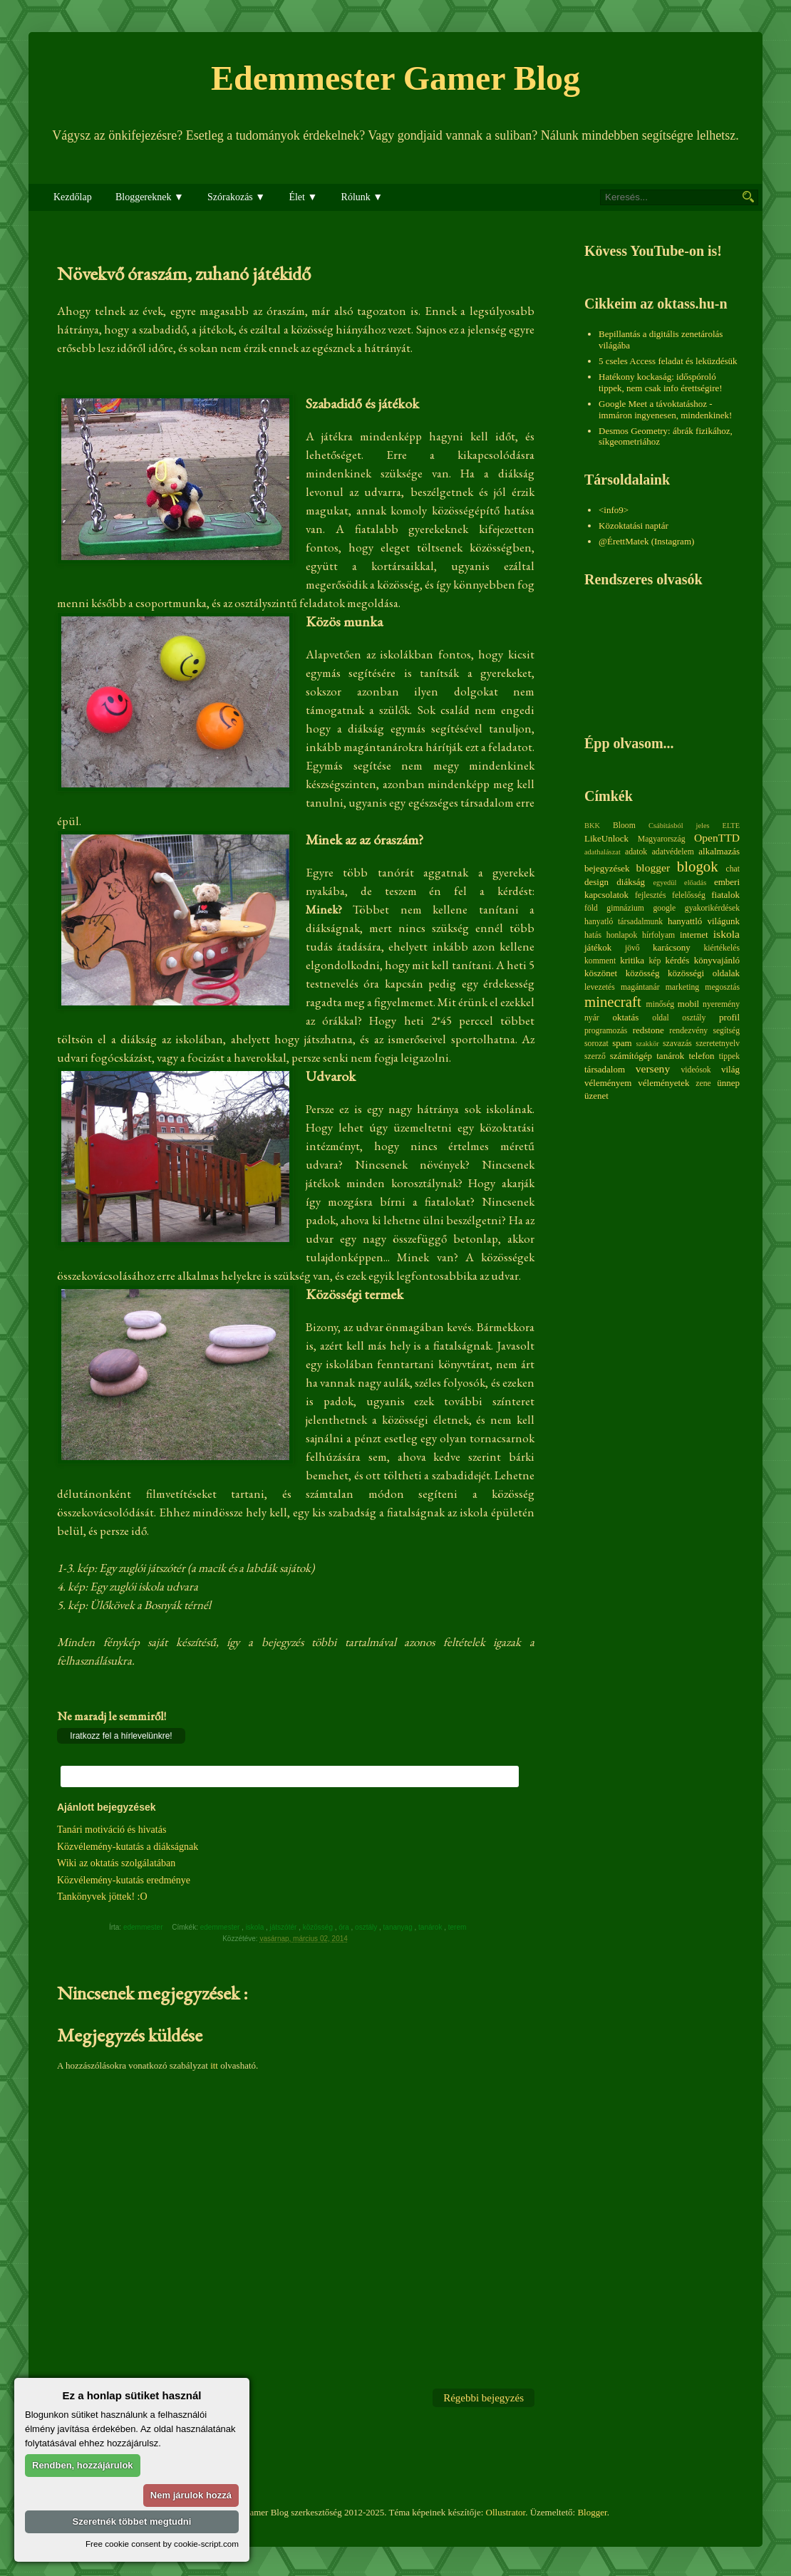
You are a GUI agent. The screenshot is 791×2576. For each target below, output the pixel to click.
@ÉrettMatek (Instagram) (646, 541)
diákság (630, 881)
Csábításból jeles (679, 825)
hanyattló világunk (704, 921)
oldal (660, 1018)
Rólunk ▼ (362, 197)
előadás (695, 882)
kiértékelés (721, 948)
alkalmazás (719, 851)
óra (344, 1927)
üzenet (596, 1095)
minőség (660, 1004)
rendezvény (688, 1030)
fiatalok (725, 894)
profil (729, 1017)
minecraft (612, 1001)
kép (655, 961)
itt (214, 2065)
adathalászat (602, 852)
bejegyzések (607, 868)
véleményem (607, 1082)
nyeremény (721, 1004)
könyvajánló (717, 960)
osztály (367, 1927)
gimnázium (625, 908)
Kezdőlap (72, 197)
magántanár (640, 987)
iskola (256, 1927)
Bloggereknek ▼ (149, 197)
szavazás (677, 1043)
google (664, 908)
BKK (592, 825)
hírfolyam (658, 935)
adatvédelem (673, 852)
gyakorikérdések (712, 908)
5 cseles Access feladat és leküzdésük (668, 361)
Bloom (624, 825)
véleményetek (663, 1082)
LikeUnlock (606, 838)
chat (733, 869)
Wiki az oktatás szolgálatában (116, 1863)
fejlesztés (650, 895)
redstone (648, 1030)
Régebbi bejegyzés (483, 2398)
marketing (682, 987)
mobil (688, 1003)
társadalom (604, 1069)
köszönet (600, 973)
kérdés (677, 960)
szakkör (647, 1044)
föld (591, 908)
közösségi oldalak (704, 973)
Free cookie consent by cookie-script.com (162, 2543)
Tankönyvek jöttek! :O (102, 1896)
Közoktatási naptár (633, 525)
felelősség (688, 895)
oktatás (625, 1017)
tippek (729, 1056)
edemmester (221, 1927)
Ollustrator (506, 2512)
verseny (653, 1068)
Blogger (591, 2512)
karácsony (672, 947)
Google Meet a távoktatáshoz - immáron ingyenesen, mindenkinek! (665, 409)
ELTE (731, 825)
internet (694, 934)
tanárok (431, 1927)
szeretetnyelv (718, 1043)
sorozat (596, 1043)
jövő (632, 948)
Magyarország (662, 839)
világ (730, 1069)
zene (703, 1083)
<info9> (614, 510)
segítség (726, 1030)
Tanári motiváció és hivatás (111, 1829)
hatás (592, 935)
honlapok (622, 935)
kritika (632, 960)
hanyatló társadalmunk (623, 921)
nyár (591, 1018)
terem (458, 1927)
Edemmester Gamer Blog (395, 78)
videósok (695, 1070)
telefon (701, 1055)
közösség (319, 1927)
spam (621, 1043)
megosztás (722, 987)
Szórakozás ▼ (236, 197)
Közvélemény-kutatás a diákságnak (127, 1846)
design (596, 881)
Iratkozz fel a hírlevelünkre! (121, 1736)
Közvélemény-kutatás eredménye (123, 1880)
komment (600, 961)
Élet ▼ (303, 197)
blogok (697, 866)
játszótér (284, 1927)
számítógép (631, 1055)
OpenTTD (717, 838)
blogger (653, 868)
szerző (595, 1056)
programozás (605, 1030)
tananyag (399, 1927)
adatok (636, 852)
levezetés (599, 987)
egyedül (664, 882)
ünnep (728, 1082)
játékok (597, 947)
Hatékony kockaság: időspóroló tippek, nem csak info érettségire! (661, 382)
